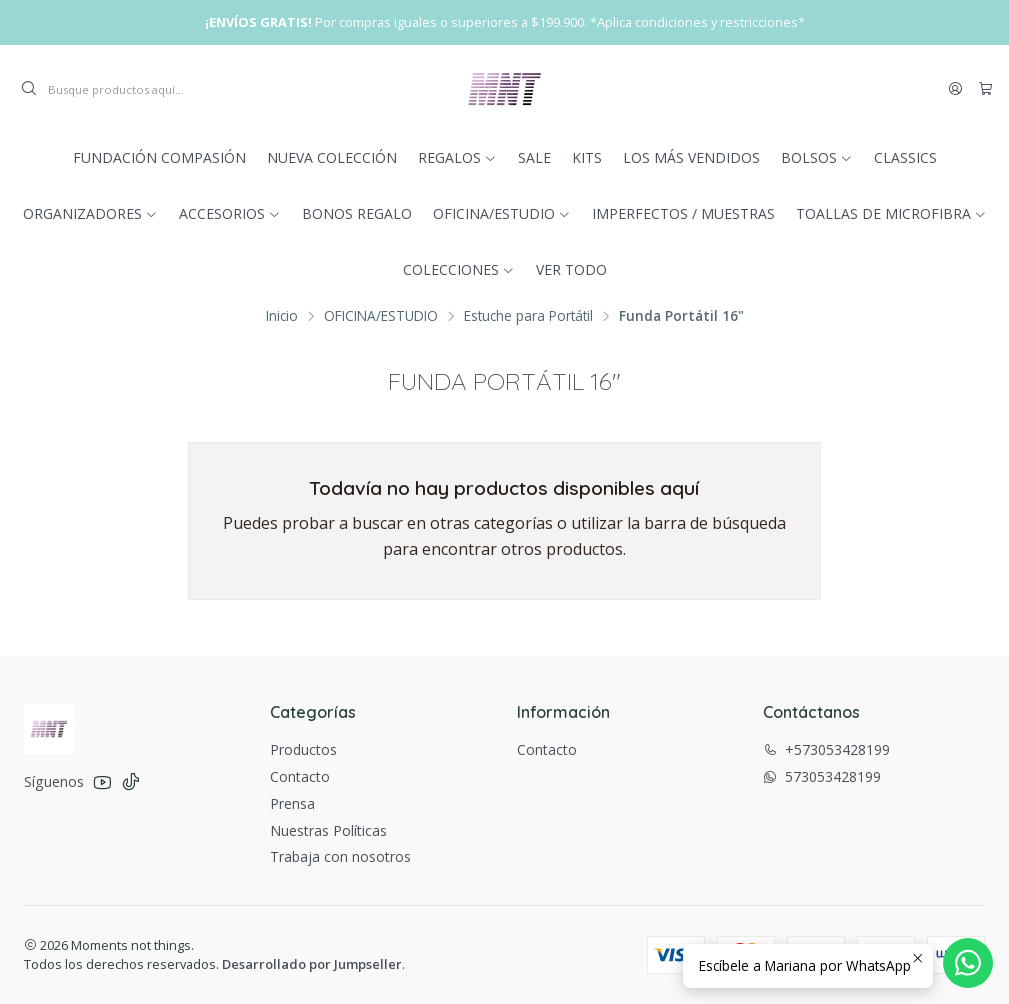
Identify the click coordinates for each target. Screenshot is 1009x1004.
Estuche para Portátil (528, 316)
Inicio (282, 316)
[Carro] (985, 89)
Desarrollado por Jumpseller (312, 964)
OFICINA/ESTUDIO (381, 316)
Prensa (292, 803)
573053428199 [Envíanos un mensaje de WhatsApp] (822, 776)
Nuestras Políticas (328, 830)
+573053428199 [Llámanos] (826, 749)
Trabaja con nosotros (340, 856)
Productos (303, 749)
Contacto (300, 776)
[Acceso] (955, 89)
